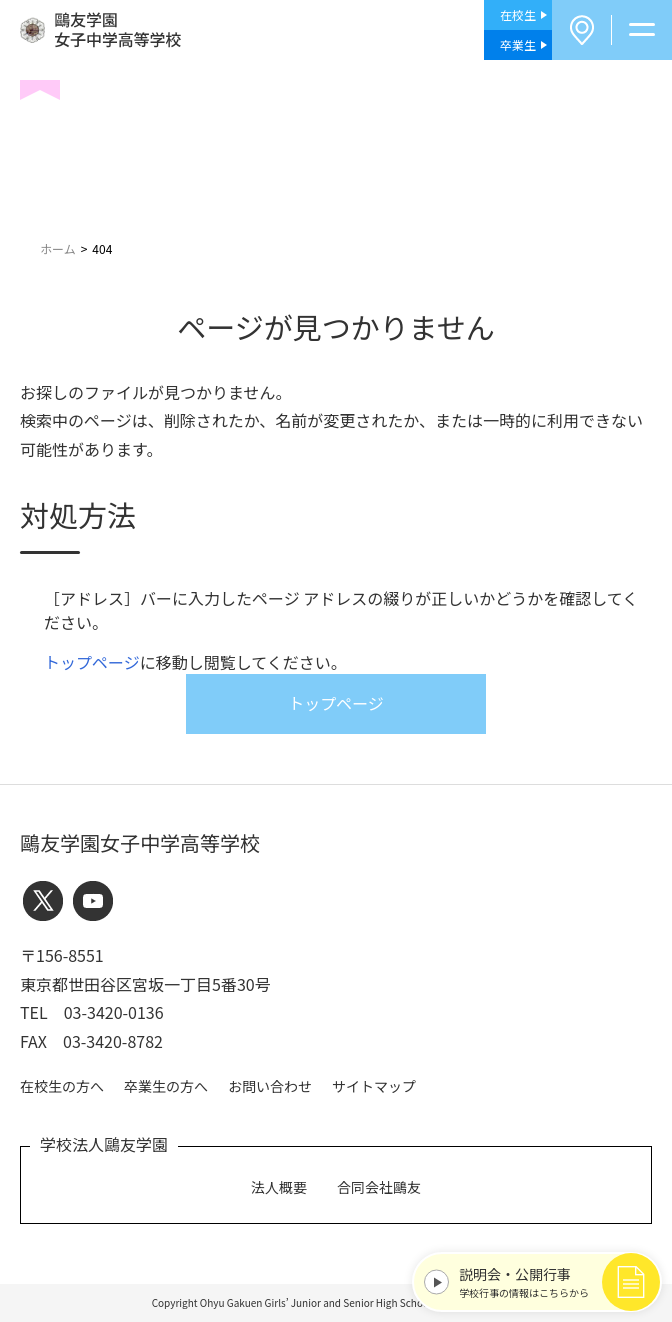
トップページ (92, 662)
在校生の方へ (62, 1086)
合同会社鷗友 (379, 1187)
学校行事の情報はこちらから (554, 1282)
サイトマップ (374, 1086)
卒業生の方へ (166, 1086)
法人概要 (279, 1187)
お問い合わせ (270, 1086)
